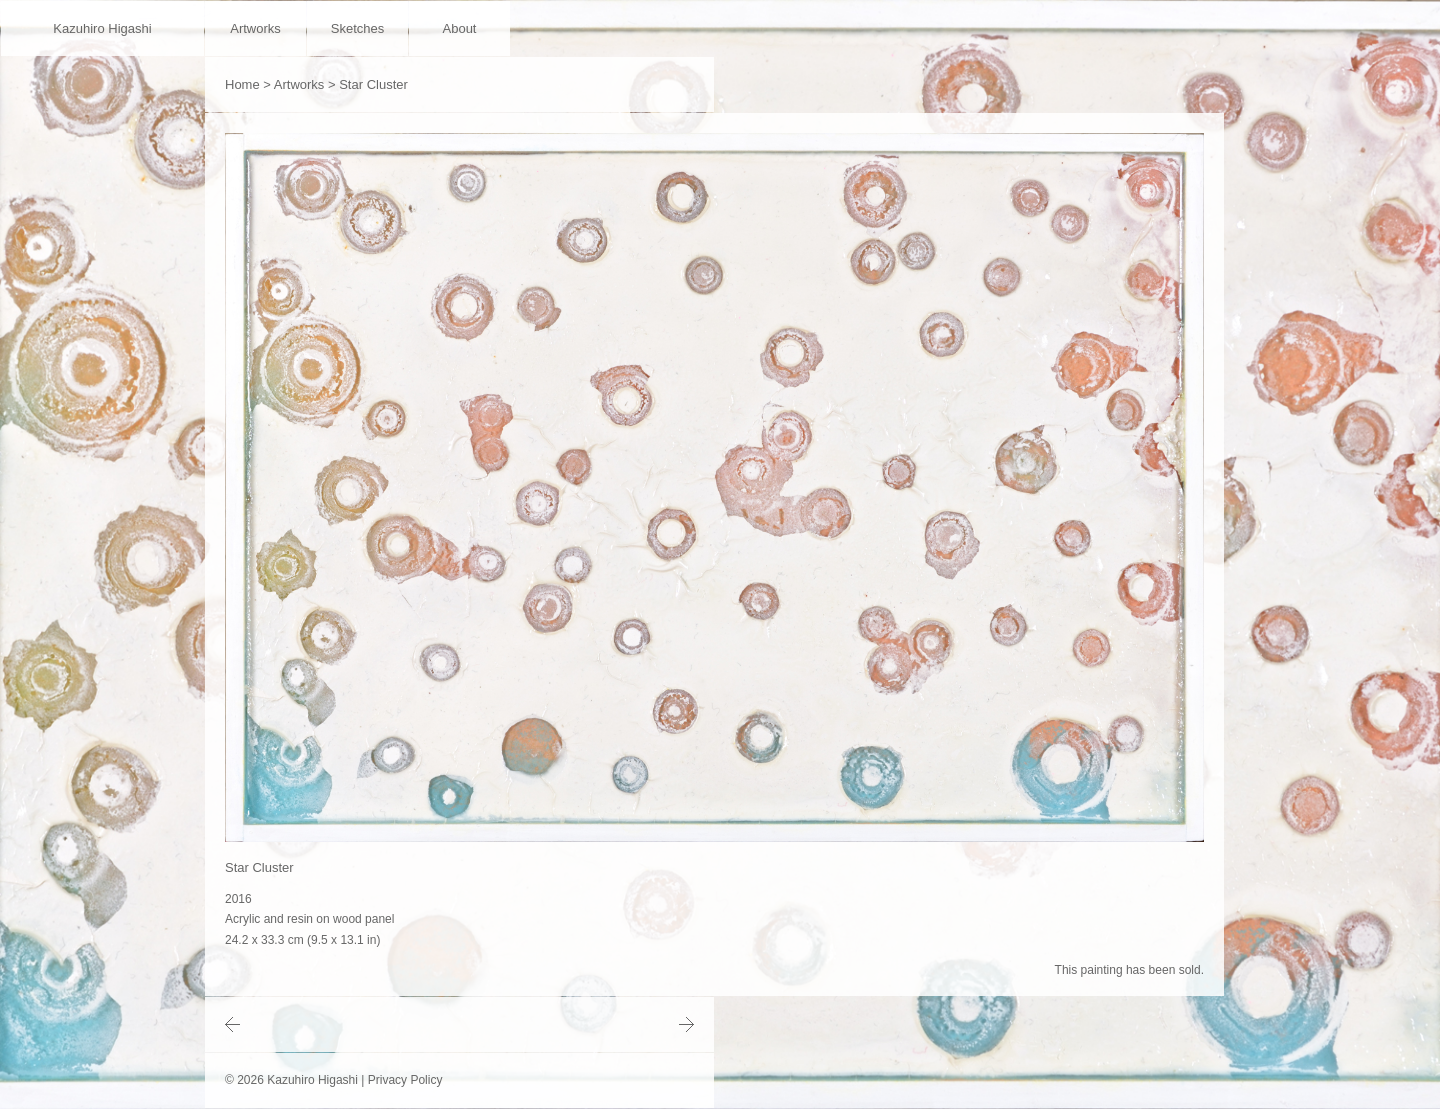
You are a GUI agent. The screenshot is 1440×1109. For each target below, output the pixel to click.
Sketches (357, 28)
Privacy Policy (405, 1080)
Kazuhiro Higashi (102, 28)
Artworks (255, 28)
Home (242, 84)
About (460, 28)
